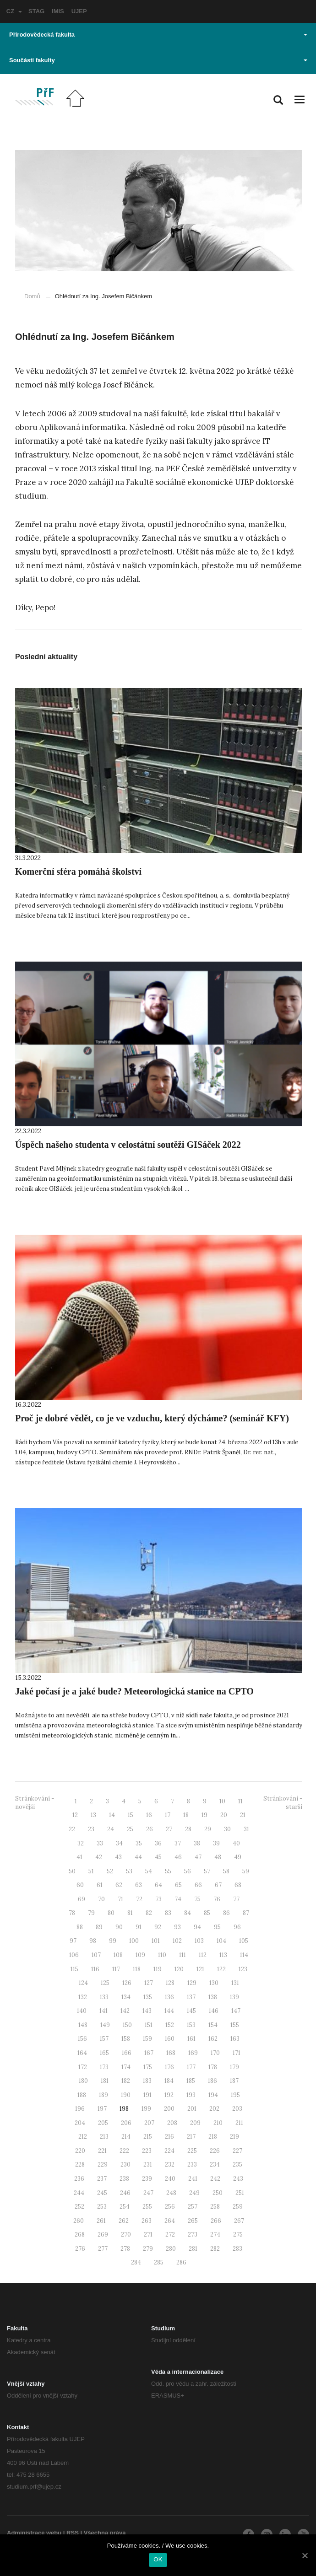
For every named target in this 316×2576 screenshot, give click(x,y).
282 (215, 2249)
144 (169, 2011)
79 (91, 1913)
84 (187, 1913)
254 (125, 2206)
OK (157, 2559)
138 (212, 1997)
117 (116, 1969)
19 (204, 1815)
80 (111, 1913)
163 (235, 2039)
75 (197, 1899)
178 (212, 2067)
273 (192, 2234)
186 (212, 2081)
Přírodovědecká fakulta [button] (158, 34)
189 (103, 2095)
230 (125, 2164)
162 (213, 2039)
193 (191, 2095)
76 (216, 1899)
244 (79, 2193)
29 (207, 1829)
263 (147, 2221)
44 (138, 1857)
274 (215, 2234)
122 (221, 1969)
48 (217, 1857)
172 (82, 2067)
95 (217, 1927)
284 (136, 2262)
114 (244, 1955)
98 (92, 1941)
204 (80, 2123)
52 (110, 1871)
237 (102, 2179)
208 (172, 2123)
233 (192, 2164)
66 (198, 1885)
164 (82, 2053)
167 (148, 2053)
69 (81, 1899)
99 (112, 1941)
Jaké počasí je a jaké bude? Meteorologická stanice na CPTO (134, 1691)
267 (239, 2221)
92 (157, 1927)
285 (158, 2262)
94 (197, 1927)
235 (237, 2164)
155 (234, 2025)
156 (82, 2039)
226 (215, 2151)
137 (191, 1997)
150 (127, 2025)
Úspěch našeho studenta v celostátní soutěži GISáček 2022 (128, 1145)
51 (91, 1871)
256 (170, 2206)
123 (243, 1969)
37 (177, 1843)
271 (148, 2234)
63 (138, 1885)
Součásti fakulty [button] (158, 60)
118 (137, 1969)
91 (139, 1927)
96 (237, 1927)
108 (118, 1955)
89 (99, 1927)
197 (102, 2109)
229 (103, 2164)
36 (158, 1843)
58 (226, 1871)
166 (126, 2053)
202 (214, 2109)
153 (191, 2025)
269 (103, 2234)
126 (126, 1983)
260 (78, 2221)
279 (148, 2249)
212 (82, 2136)
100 (134, 1941)
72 (139, 1899)
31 (246, 1829)
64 (158, 1885)
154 (213, 2025)
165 (104, 2053)
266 (216, 2221)
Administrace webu (34, 2532)
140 (82, 2011)
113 (223, 1955)
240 (170, 2179)
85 (207, 1913)
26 (149, 1829)
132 (82, 1997)
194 (213, 2095)
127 (148, 1983)
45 (158, 1857)
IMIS (58, 11)
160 (169, 2039)
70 (101, 1899)
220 (80, 2151)
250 (217, 2193)
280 (171, 2249)
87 (246, 1913)
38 (197, 1843)
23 (91, 1829)
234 (215, 2164)
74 (177, 1899)
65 (178, 1885)
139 (234, 1997)
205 (103, 2123)
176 (169, 2067)
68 (237, 1885)
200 (169, 2109)
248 (171, 2193)
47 (198, 1857)
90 (119, 1927)
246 (125, 2193)
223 (147, 2151)
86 (226, 1913)
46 (178, 1857)
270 (126, 2234)
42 (98, 1857)
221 (102, 2151)
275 (238, 2234)
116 (95, 1969)
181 (105, 2081)
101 (156, 1941)
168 (170, 2053)
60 (80, 1885)
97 (73, 1941)
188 (81, 2095)
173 (104, 2067)
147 (235, 2011)
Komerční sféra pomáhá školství (78, 871)
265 (193, 2221)
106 (74, 1955)
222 (124, 2151)
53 (129, 1871)
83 (168, 1913)
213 (104, 2136)
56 (187, 1871)
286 (181, 2262)
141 (103, 2011)
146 (213, 2011)
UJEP (79, 11)
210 (218, 2123)
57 (207, 1871)
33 (100, 1843)
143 (147, 2011)
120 (179, 1969)
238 (124, 2179)
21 (242, 1815)
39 (216, 1843)
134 (126, 1997)
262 (124, 2221)
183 (147, 2081)
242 (215, 2179)
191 (147, 2095)
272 (170, 2234)
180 (83, 2081)
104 (221, 1941)
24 (110, 1829)
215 (147, 2136)
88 (79, 1927)
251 (239, 2193)
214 (126, 2136)
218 (212, 2136)
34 (119, 1843)
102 (177, 1941)
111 (182, 1955)
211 (239, 2123)
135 (147, 1997)
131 (235, 1983)
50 (72, 1871)
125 (105, 1983)
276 (80, 2249)
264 (169, 2221)
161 (191, 2039)
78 (72, 1913)
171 (236, 2053)
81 (130, 1913)
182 (125, 2081)
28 (188, 1829)
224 (169, 2151)
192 (169, 2095)
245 (102, 2193)
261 (101, 2221)
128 (170, 1983)
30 (227, 1829)
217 (191, 2136)
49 (237, 1857)
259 (238, 2206)
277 (103, 2249)
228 (80, 2164)
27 (169, 1829)
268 (80, 2234)
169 (193, 2053)
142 (125, 2011)
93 (177, 1927)
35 (139, 1843)
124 (83, 1983)
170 (215, 2053)
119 (157, 1969)
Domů (32, 296)
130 (213, 1983)
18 (186, 1815)
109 (140, 1955)
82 (149, 1913)
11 (240, 1801)
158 (125, 2039)
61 (100, 1885)
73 (158, 1899)
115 (74, 1969)
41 (79, 1857)
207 (149, 2123)
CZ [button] (14, 11)
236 (79, 2179)
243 (238, 2179)
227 (237, 2151)
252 (79, 2206)
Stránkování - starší (282, 1803)
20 (223, 1815)
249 (194, 2193)
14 (112, 1815)
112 (203, 1955)
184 (169, 2081)
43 (118, 1857)
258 (215, 2206)
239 (147, 2179)
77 (236, 1899)
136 (169, 1997)
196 (80, 2109)
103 (199, 1941)
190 (126, 2095)
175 (147, 2067)
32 (80, 1843)
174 (126, 2067)
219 (234, 2136)
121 (200, 1969)
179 (234, 2067)
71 (120, 1899)
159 (147, 2039)
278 (125, 2249)
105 (243, 1941)
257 (192, 2206)
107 (96, 1955)
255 (147, 2206)
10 (222, 1801)
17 (167, 1815)
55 (168, 1871)
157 (104, 2039)
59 (245, 1871)
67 (218, 1885)
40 (236, 1843)
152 (169, 2025)
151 (149, 2025)
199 (146, 2109)
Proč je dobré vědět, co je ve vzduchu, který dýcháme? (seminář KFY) (152, 1418)
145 (191, 2011)
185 (190, 2081)
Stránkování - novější (34, 1803)
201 (191, 2109)
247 (148, 2193)
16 (149, 1815)
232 (169, 2164)
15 (130, 1815)
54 (148, 1871)
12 (75, 1815)
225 (192, 2151)
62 (118, 1885)
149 (105, 2025)
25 (130, 1829)
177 (191, 2067)
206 (126, 2123)
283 (237, 2249)
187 (234, 2081)
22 (72, 1829)
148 (82, 2025)
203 (237, 2109)
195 (235, 2095)
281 (193, 2249)
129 (191, 1983)
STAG (36, 11)
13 (93, 1815)
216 (169, 2136)
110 (162, 1955)
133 (104, 1997)
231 (147, 2164)
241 (192, 2179)
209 (195, 2123)
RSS (72, 2532)
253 (102, 2206)
